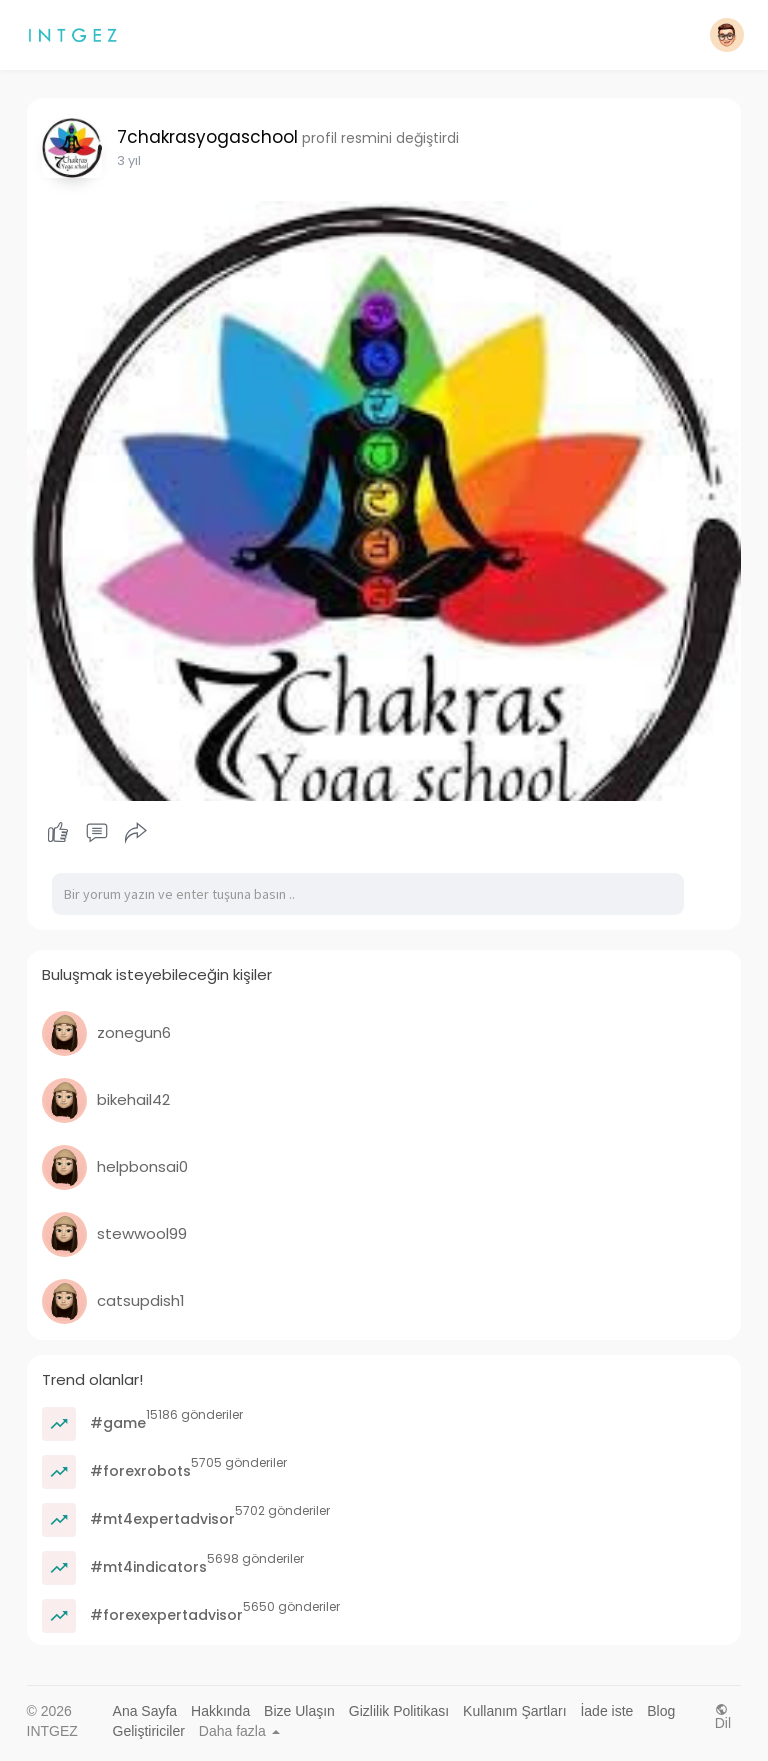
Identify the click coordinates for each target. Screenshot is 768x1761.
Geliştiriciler (149, 1731)
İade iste (606, 1711)
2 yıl (129, 160)
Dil (723, 1716)
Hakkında (220, 1711)
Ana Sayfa (145, 1711)
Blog (661, 1711)
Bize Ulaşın (299, 1711)
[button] (727, 35)
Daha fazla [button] (239, 1731)
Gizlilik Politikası (399, 1711)
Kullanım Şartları (514, 1711)
